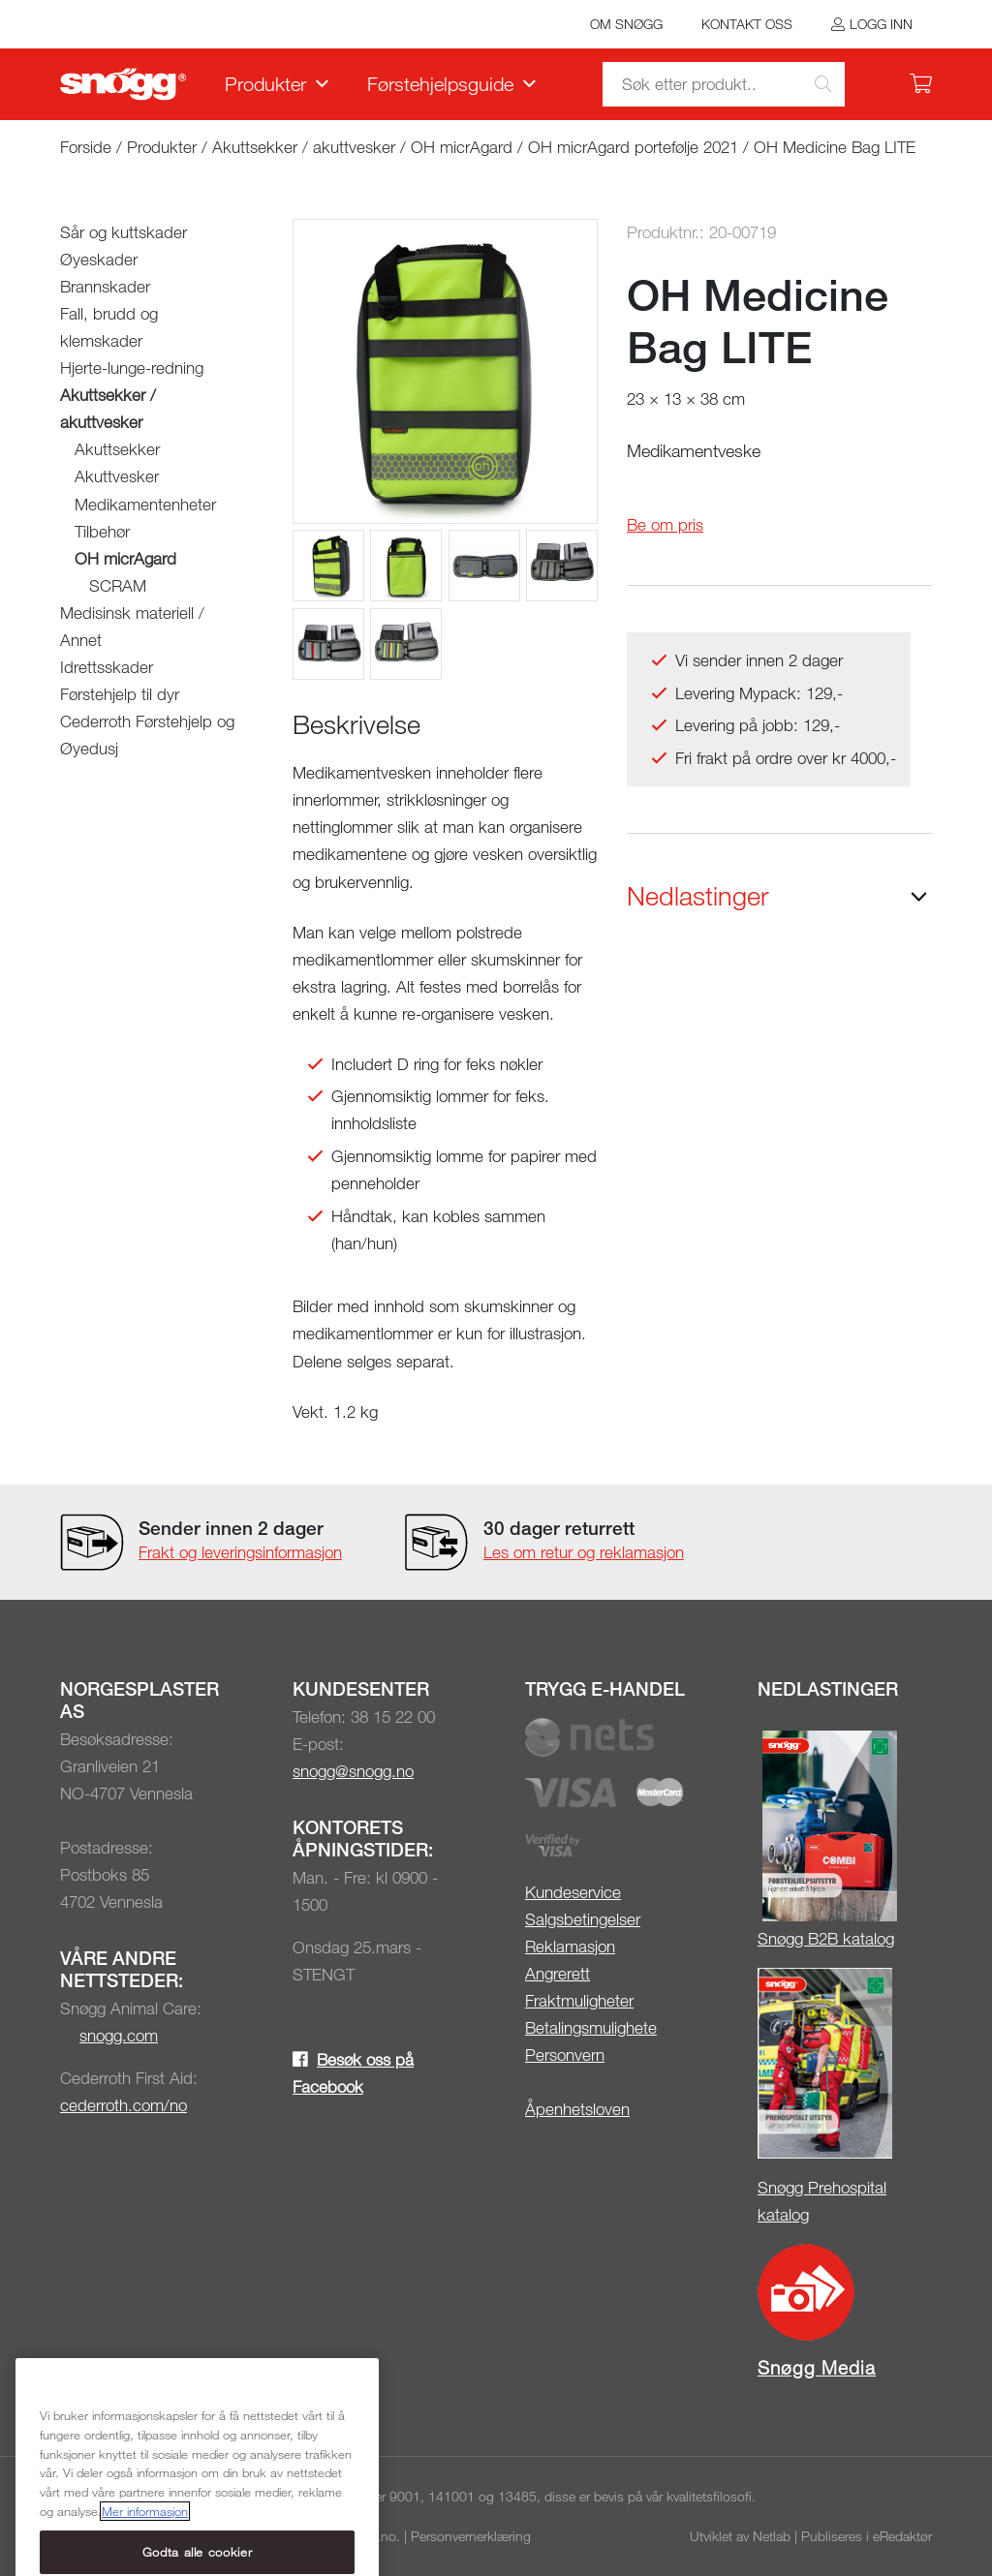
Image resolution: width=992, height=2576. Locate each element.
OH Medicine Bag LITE (834, 147)
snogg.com (118, 2035)
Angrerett (557, 1973)
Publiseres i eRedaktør (866, 2536)
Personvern (564, 2054)
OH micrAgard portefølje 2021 (633, 147)
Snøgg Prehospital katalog (822, 2200)
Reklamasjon (570, 1946)
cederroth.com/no (123, 2105)
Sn (767, 1938)
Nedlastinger (698, 895)
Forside (85, 147)
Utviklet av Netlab (740, 2536)
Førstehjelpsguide (440, 84)
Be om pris (665, 524)
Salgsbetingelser (582, 1919)
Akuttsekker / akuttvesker (303, 147)
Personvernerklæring (471, 2536)
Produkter (265, 84)
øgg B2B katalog (835, 1938)
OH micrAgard (464, 147)
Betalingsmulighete (591, 2027)
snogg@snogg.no (353, 1771)
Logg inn (881, 23)
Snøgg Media (817, 2367)
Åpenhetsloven (577, 2109)
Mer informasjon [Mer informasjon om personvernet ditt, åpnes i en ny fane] (145, 2558)
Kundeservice (573, 1892)
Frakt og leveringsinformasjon (240, 1552)
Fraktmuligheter (579, 2000)
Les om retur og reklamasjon (583, 1552)
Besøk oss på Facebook (353, 2073)
